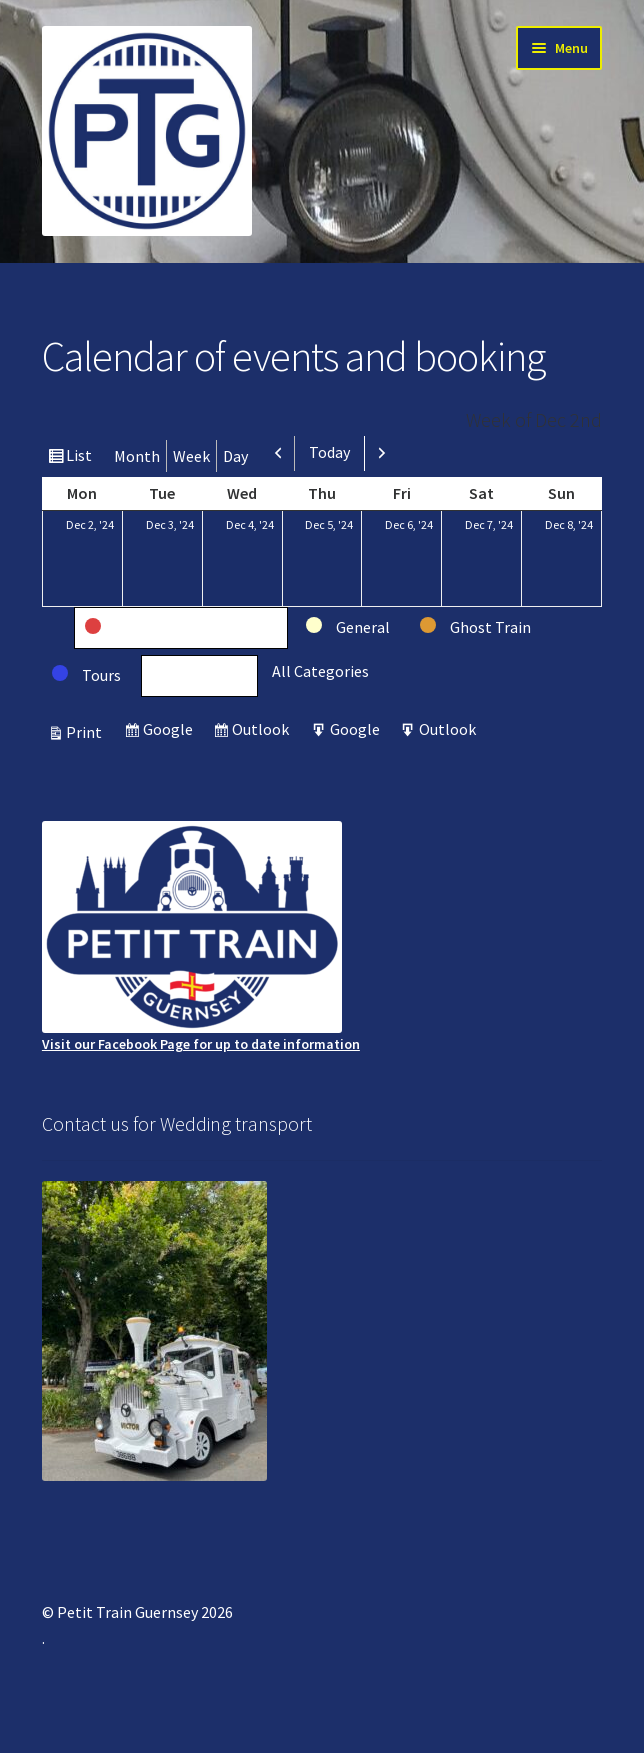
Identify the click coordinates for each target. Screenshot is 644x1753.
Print (87, 732)
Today (329, 452)
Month (137, 456)
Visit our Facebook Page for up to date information (201, 937)
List (81, 457)
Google (170, 731)
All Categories (320, 671)
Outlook (263, 731)
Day (235, 456)
